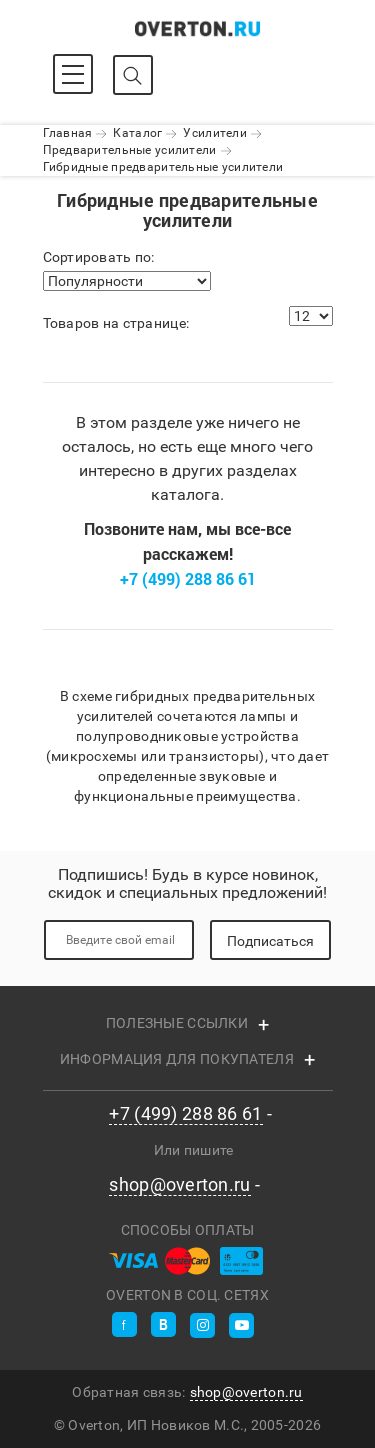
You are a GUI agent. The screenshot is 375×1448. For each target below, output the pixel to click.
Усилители (215, 133)
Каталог (137, 133)
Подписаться (270, 941)
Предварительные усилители (130, 150)
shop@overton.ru (179, 1185)
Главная (68, 133)
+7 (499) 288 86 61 (188, 578)
